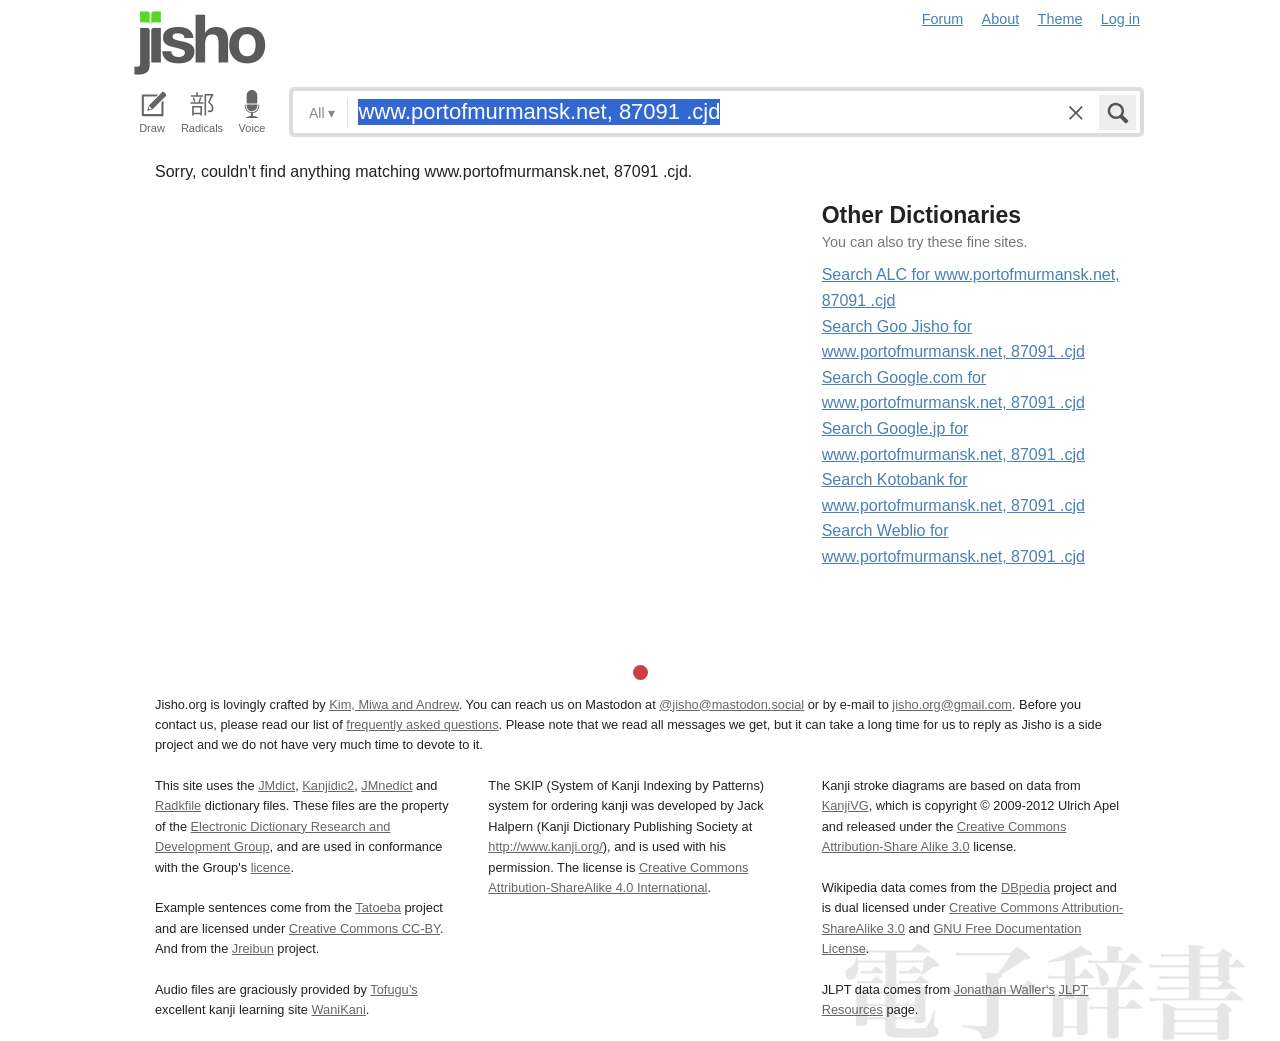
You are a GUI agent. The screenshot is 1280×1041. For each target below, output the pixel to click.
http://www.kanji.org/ (545, 846)
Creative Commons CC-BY (364, 928)
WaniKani (339, 1009)
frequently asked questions (422, 724)
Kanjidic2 (328, 785)
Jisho (200, 43)
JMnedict (386, 785)
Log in (1120, 19)
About (1001, 19)
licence (271, 867)
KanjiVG (845, 805)
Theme (1060, 19)
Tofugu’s (393, 989)
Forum (943, 19)
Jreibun (253, 948)
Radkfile (178, 805)
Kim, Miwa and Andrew (393, 704)
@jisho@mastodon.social (731, 704)
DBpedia (1025, 887)
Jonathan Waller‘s (1004, 989)
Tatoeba (378, 907)
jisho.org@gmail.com (952, 704)
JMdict (276, 785)
